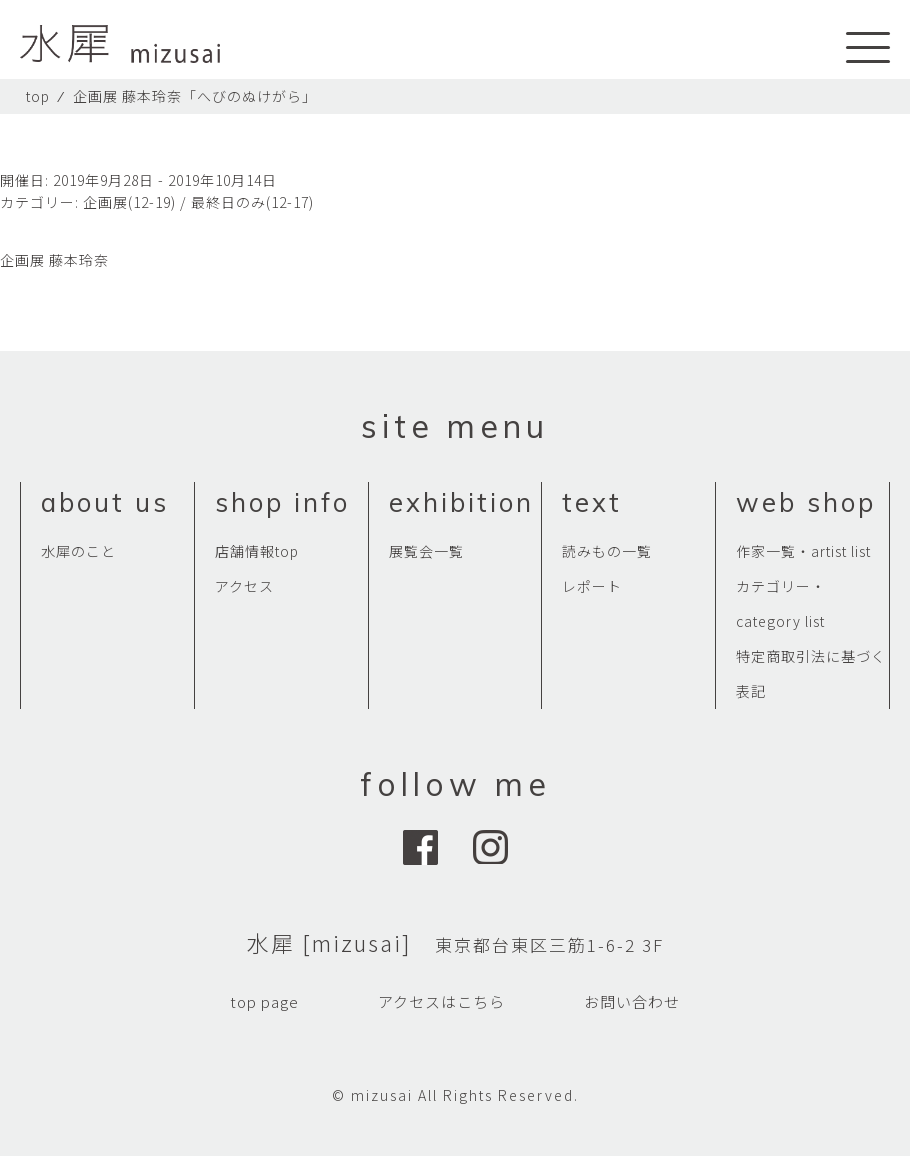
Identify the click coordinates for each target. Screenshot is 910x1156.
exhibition (461, 502)
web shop (806, 502)
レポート (592, 586)
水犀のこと (78, 551)
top (38, 96)
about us (105, 502)
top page (264, 1001)
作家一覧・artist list (803, 551)
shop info (282, 502)
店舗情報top (257, 551)
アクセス (244, 586)
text (592, 502)
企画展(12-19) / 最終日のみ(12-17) (198, 202)
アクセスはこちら (441, 1001)
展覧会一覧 (426, 551)
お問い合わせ (632, 1001)
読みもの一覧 (607, 551)
